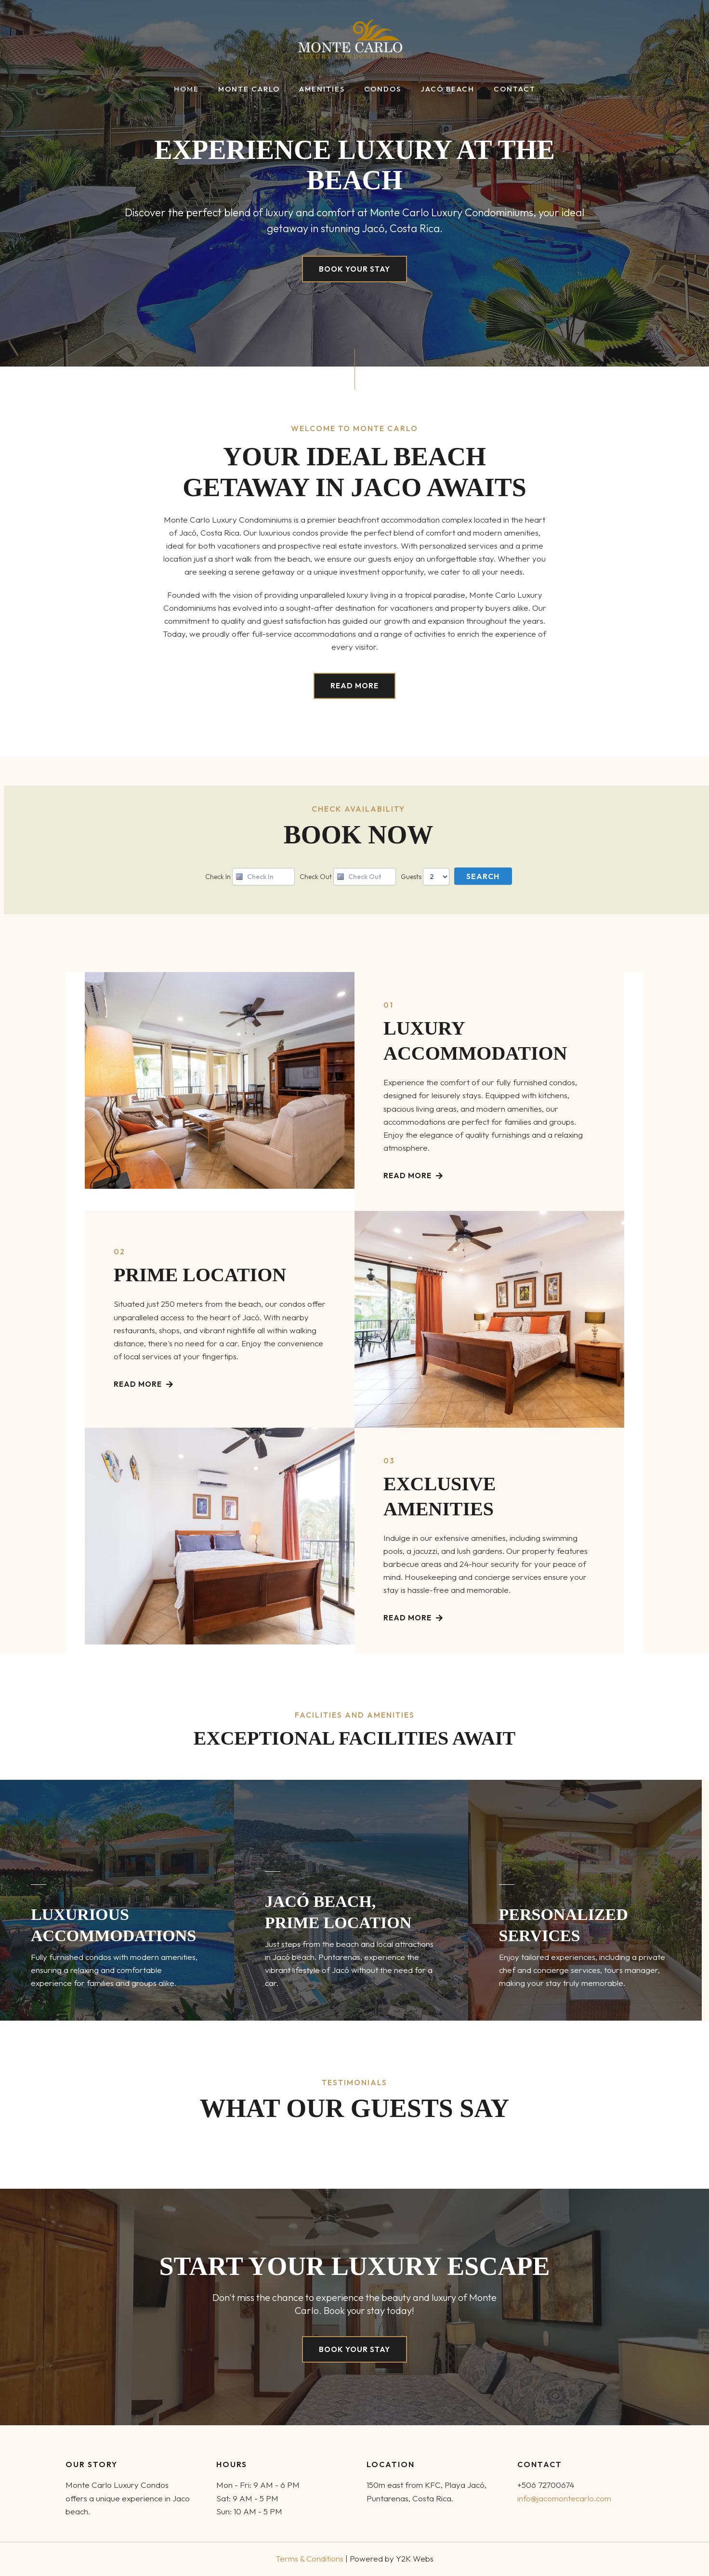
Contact (503, 89)
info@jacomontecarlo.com (564, 2498)
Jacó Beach (440, 89)
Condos (380, 89)
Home (198, 89)
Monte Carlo (256, 89)
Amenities (324, 89)
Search (482, 877)
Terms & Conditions (309, 2558)
